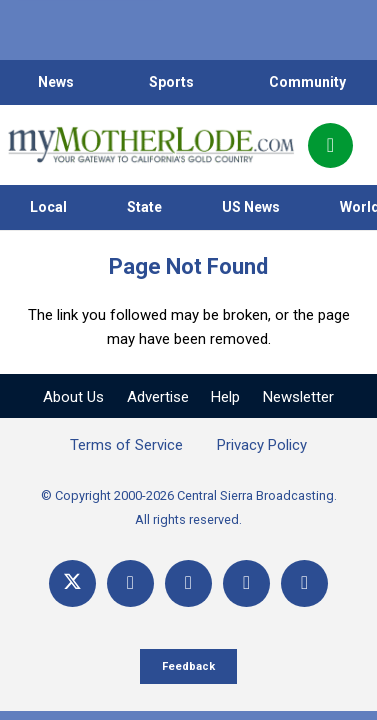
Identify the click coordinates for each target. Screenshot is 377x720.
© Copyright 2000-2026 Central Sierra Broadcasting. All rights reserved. (189, 507)
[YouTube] (188, 583)
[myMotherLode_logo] (150, 145)
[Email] (246, 583)
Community (307, 82)
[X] (72, 583)
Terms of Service (126, 445)
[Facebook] (130, 583)
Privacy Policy (262, 445)
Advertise (158, 397)
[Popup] (330, 145)
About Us (73, 397)
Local (48, 207)
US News (251, 207)
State (144, 207)
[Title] (304, 583)
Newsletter (298, 397)
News (56, 82)
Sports (171, 82)
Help (225, 397)
